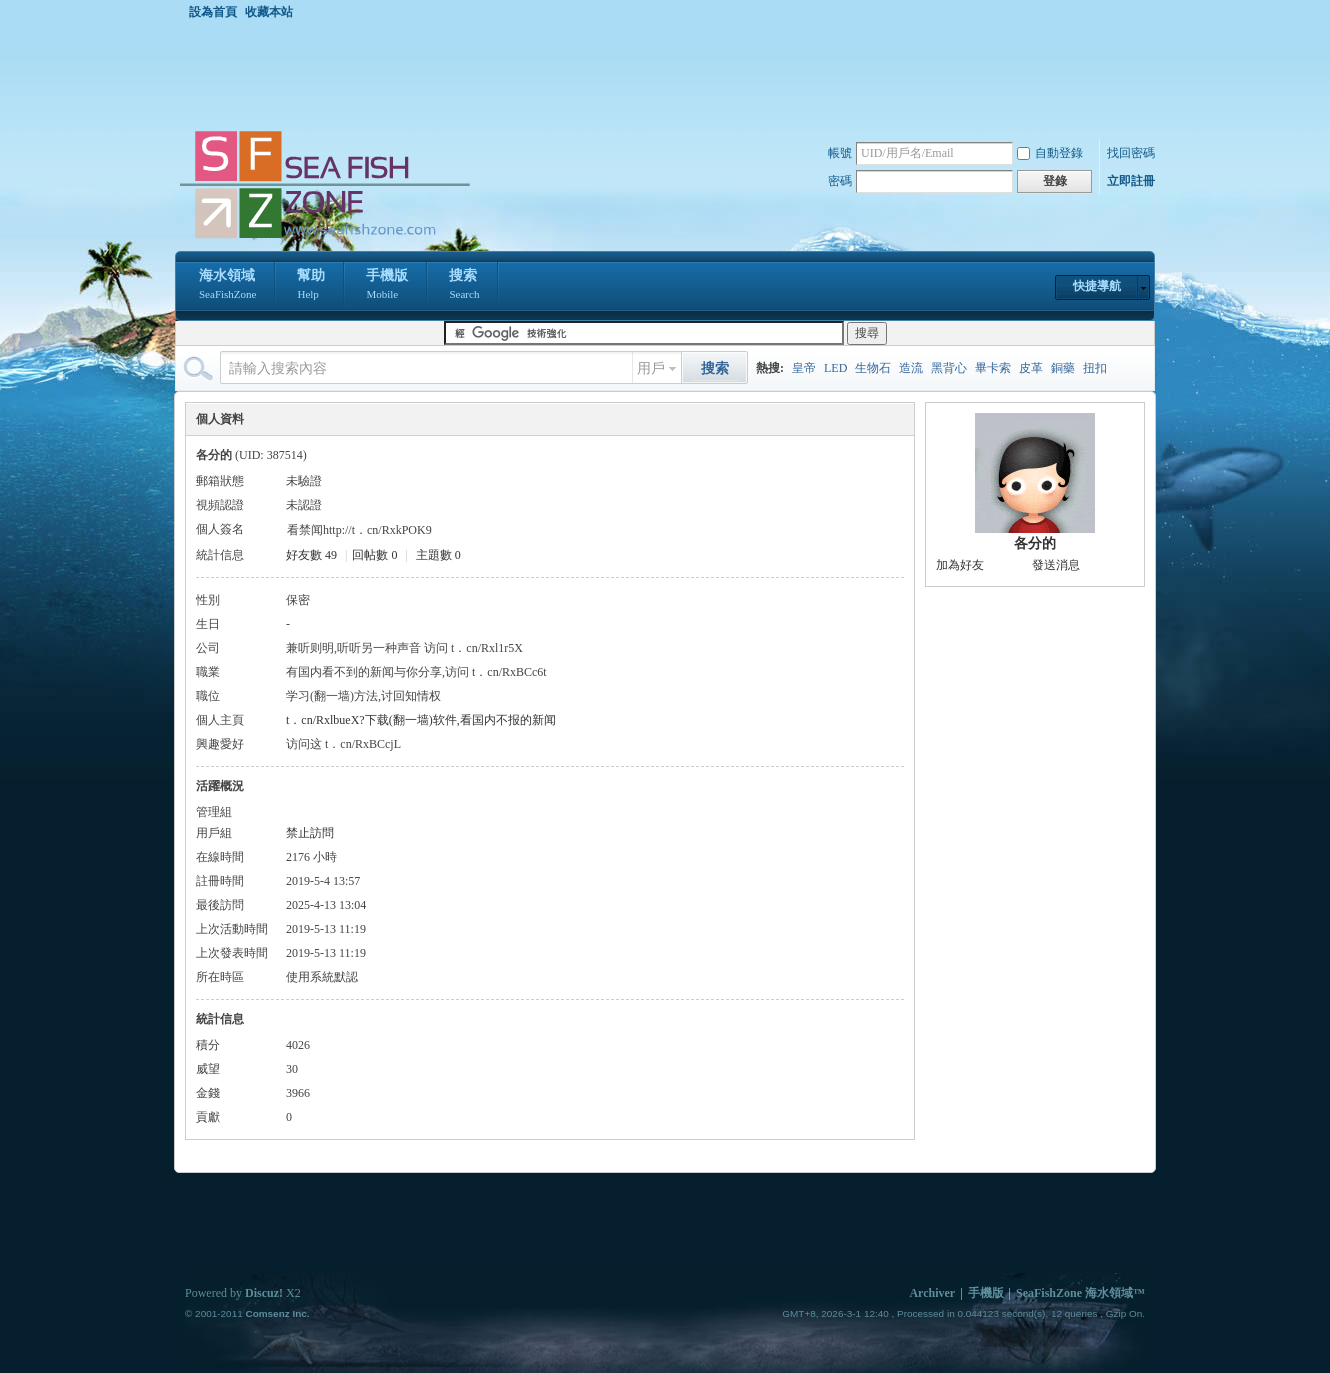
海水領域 (227, 286)
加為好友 (960, 565)
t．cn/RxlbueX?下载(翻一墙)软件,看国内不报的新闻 (421, 720)
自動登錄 (1050, 153)
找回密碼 (1131, 153)
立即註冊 (1131, 181)
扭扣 (1095, 368)
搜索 (464, 286)
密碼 (840, 181)
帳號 (840, 153)
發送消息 (1056, 565)
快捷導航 (1097, 286)
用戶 (651, 368)
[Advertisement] (670, 74)
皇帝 (804, 368)
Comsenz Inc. (277, 1313)
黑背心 (949, 368)
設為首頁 (213, 12)
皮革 (1031, 368)
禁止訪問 (310, 833)
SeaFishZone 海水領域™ (1080, 1293)
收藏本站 (269, 12)
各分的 (1035, 543)
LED (835, 368)
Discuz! (264, 1293)
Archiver (932, 1293)
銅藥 (1063, 368)
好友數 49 (311, 555)
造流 (911, 368)
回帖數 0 (374, 555)
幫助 (311, 286)
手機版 (387, 286)
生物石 (873, 368)
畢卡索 (993, 368)
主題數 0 (438, 555)
